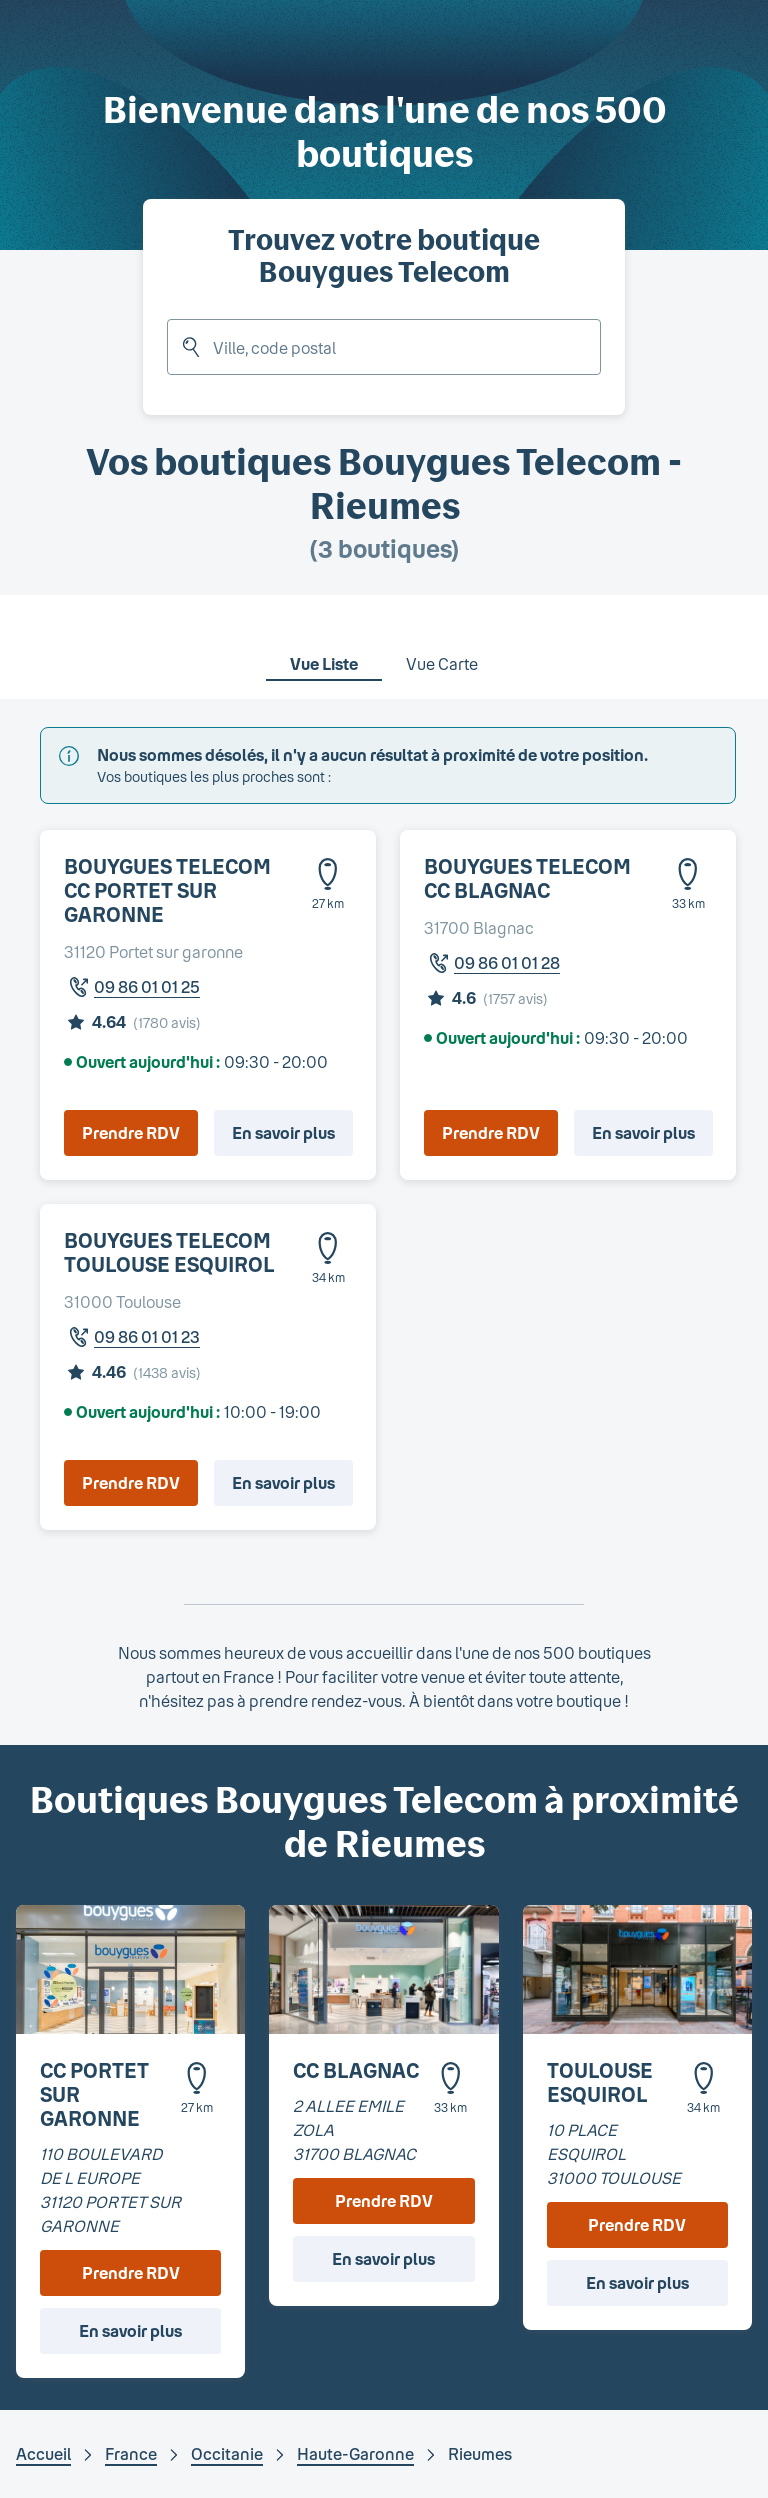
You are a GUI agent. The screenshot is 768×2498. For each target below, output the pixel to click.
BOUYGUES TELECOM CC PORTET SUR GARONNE (167, 890)
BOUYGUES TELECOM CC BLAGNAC (527, 878)
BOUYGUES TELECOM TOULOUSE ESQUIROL (169, 1252)
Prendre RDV (131, 1132)
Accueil (43, 2453)
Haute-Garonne (355, 2453)
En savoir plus (283, 1132)
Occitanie (227, 2453)
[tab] (324, 651)
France (131, 2453)
